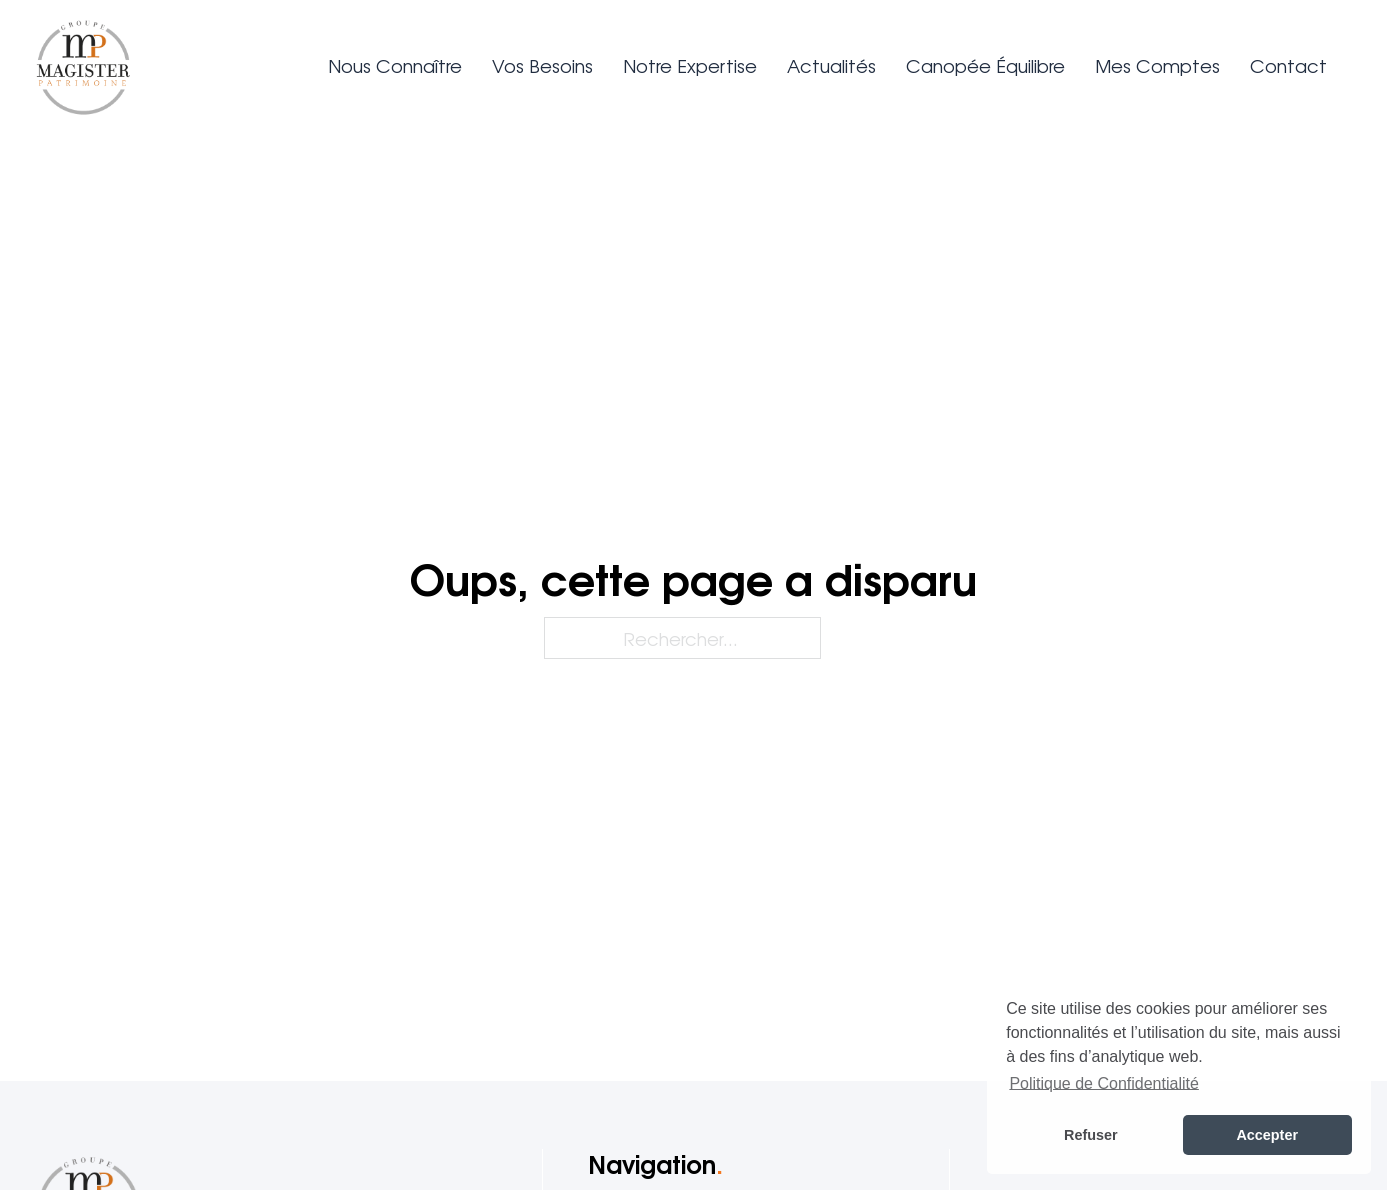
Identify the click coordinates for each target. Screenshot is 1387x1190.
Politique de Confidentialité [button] (1103, 1083)
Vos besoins (542, 65)
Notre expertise (690, 65)
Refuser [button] (1091, 1135)
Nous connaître (395, 65)
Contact (1288, 65)
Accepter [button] (1267, 1135)
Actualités (831, 65)
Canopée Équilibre (985, 65)
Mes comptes (1157, 65)
